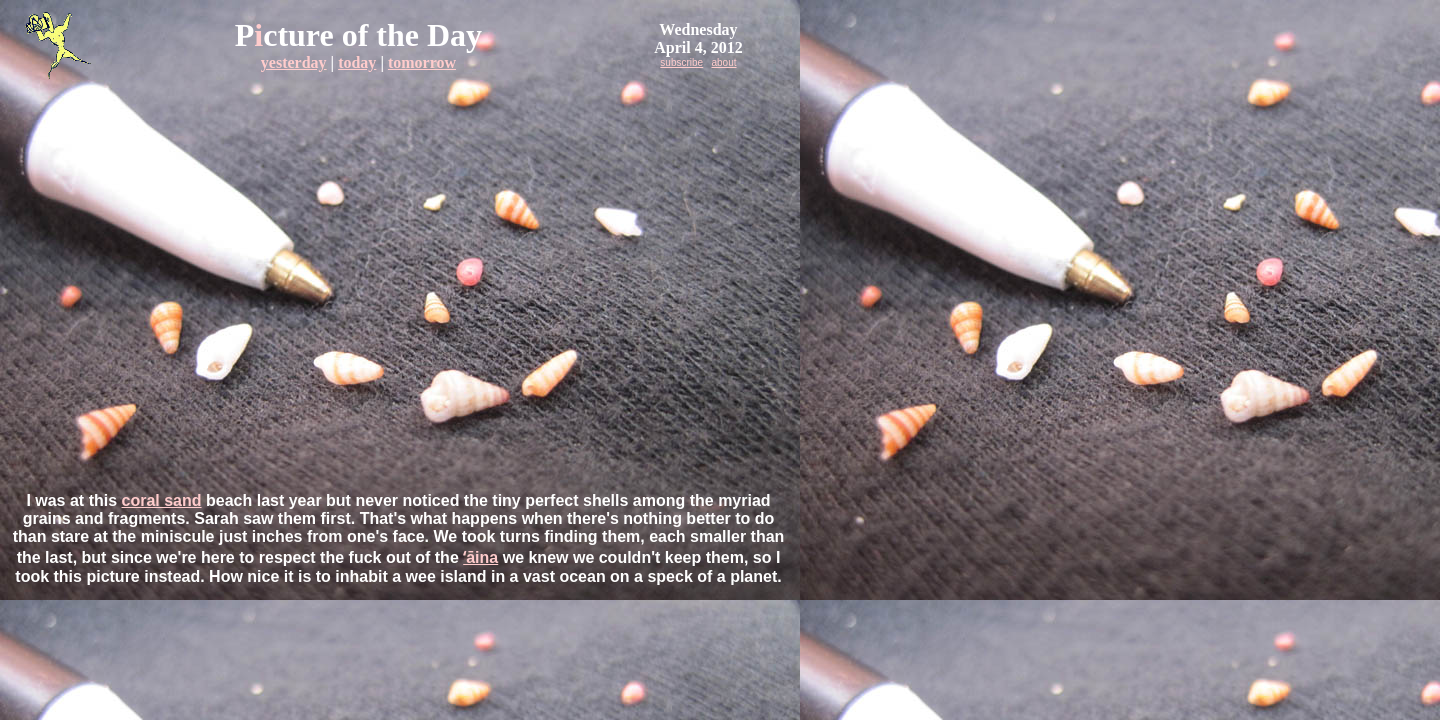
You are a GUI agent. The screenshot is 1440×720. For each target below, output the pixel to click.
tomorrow (422, 62)
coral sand (162, 500)
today (357, 62)
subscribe (681, 62)
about (724, 62)
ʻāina (480, 557)
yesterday (294, 62)
